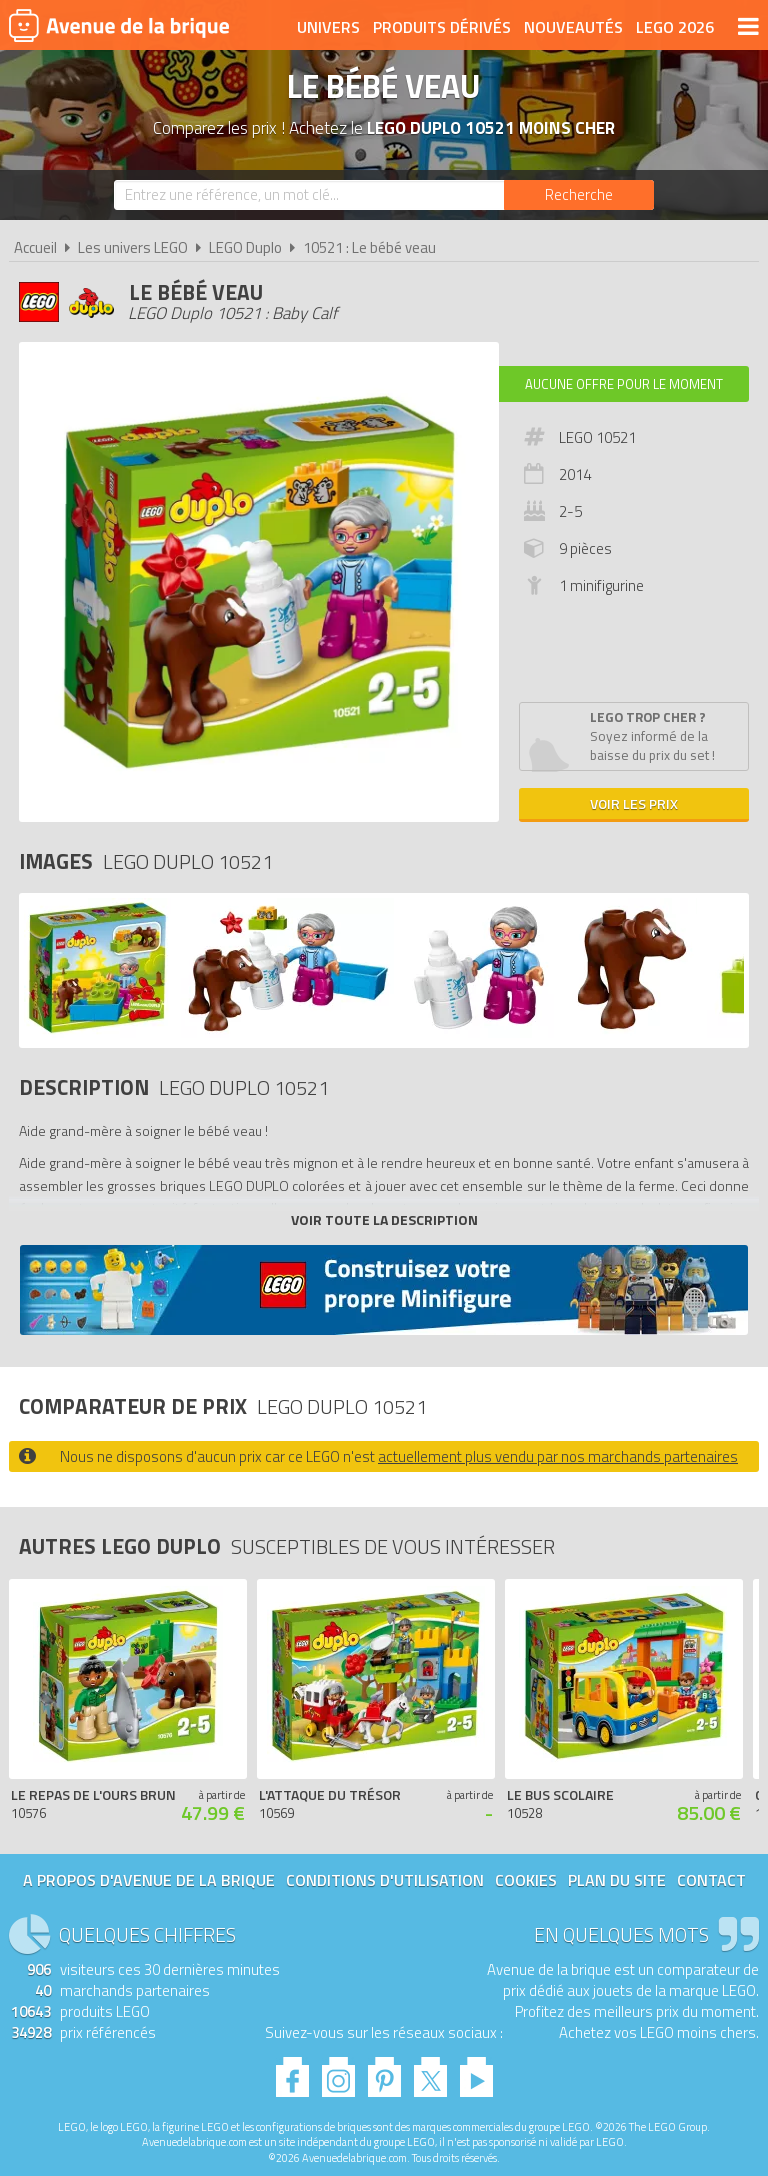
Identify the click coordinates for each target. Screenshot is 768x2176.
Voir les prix (634, 803)
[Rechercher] (579, 195)
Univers (328, 27)
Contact (711, 1880)
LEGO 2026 (675, 27)
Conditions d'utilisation (385, 1880)
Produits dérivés (442, 27)
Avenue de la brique (119, 25)
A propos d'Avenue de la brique (149, 1880)
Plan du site (617, 1880)
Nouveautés (573, 27)
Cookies (526, 1880)
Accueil (35, 247)
